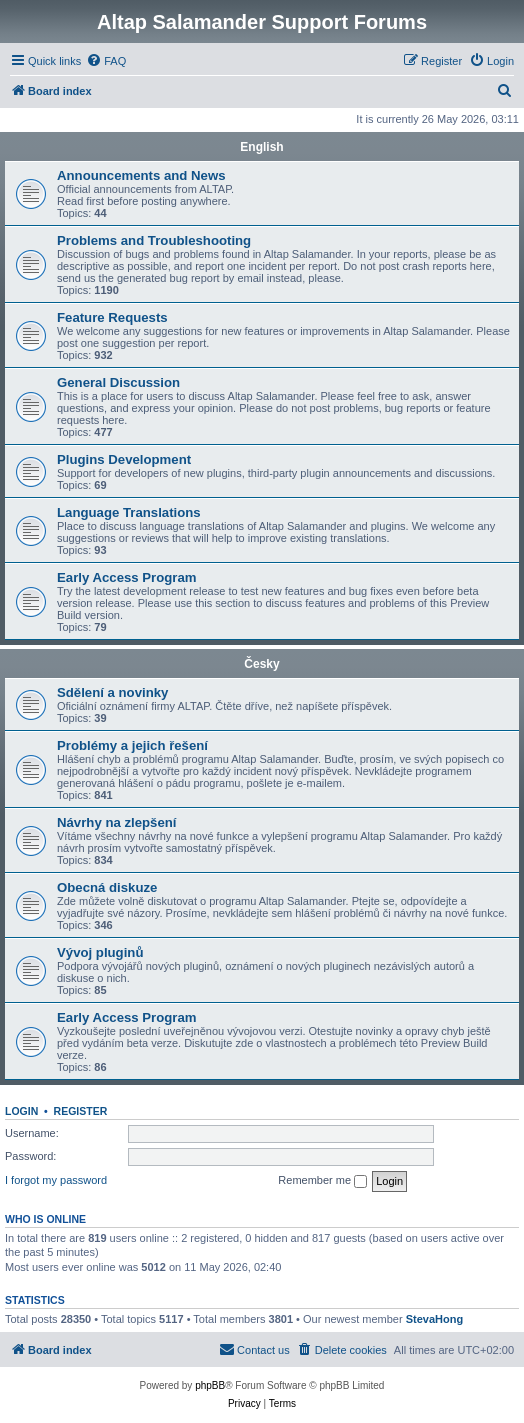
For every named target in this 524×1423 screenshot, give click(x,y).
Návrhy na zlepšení (116, 822)
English (261, 147)
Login (21, 1111)
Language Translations (129, 512)
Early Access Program (127, 577)
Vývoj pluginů (100, 952)
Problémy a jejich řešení (132, 745)
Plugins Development (124, 459)
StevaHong (434, 1319)
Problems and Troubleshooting (154, 240)
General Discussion (118, 382)
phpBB (210, 1385)
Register (81, 1111)
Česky (261, 664)
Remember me (322, 1181)
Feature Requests (112, 317)
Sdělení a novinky (112, 692)
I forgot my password (56, 1180)
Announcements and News (141, 175)
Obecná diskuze (107, 887)
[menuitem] (106, 61)
